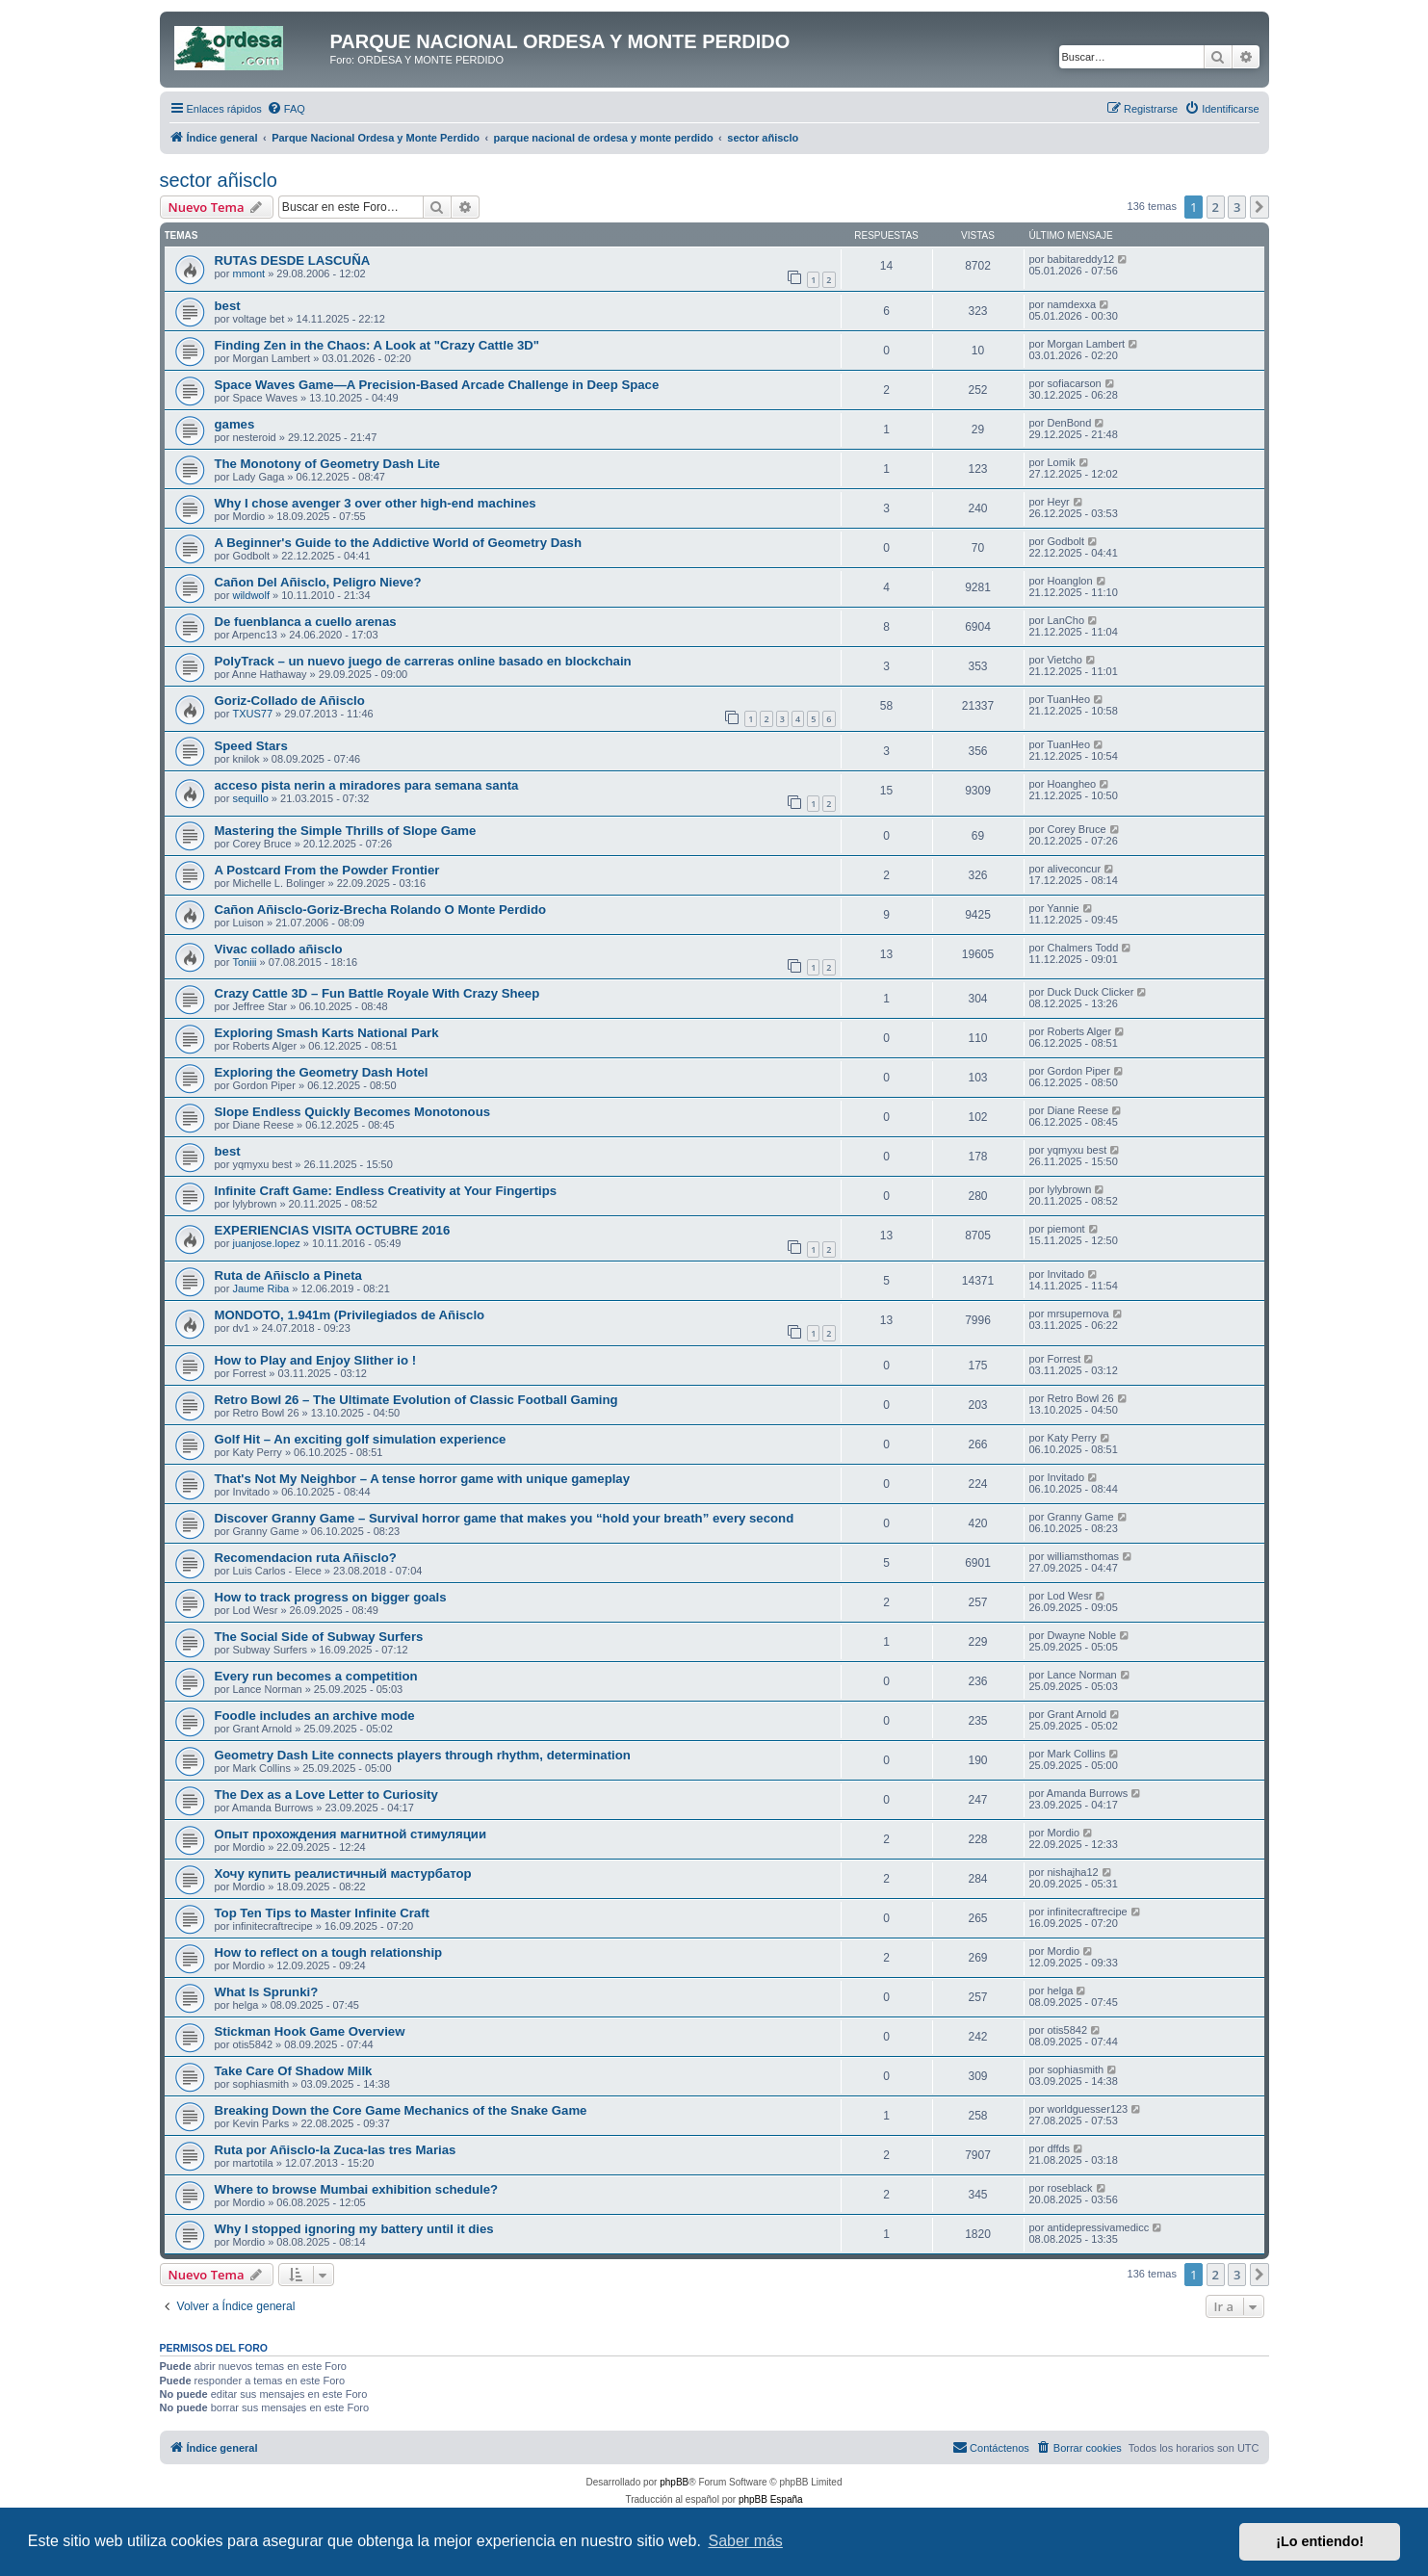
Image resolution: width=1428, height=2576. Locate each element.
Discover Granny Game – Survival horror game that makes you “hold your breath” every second (504, 1518)
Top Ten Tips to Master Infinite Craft (322, 1913)
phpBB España (771, 2499)
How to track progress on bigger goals (331, 1597)
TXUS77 (252, 713)
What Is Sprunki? (267, 1992)
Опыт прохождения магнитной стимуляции (351, 1834)
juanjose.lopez (265, 1243)
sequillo (250, 798)
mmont (248, 273)
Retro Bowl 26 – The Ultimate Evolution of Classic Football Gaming (416, 1399)
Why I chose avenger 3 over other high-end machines (375, 503)
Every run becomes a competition (316, 1676)
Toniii (244, 962)
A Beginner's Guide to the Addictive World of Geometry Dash (398, 542)
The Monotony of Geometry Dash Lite (327, 463)
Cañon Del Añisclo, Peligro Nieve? (318, 582)
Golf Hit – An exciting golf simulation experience (360, 1439)
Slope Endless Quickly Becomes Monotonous (353, 1112)
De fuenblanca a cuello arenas (306, 621)
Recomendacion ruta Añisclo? (306, 1557)
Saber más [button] (746, 2541)
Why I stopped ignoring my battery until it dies (354, 2229)
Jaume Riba (260, 1288)
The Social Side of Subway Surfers (319, 1636)
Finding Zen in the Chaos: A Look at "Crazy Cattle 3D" (377, 345)
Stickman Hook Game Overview (310, 2031)
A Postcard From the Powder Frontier (327, 870)
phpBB (674, 2482)
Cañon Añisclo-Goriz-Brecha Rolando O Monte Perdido (381, 909)
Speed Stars (251, 746)
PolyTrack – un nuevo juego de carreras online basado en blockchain (423, 661)
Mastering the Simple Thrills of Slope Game (346, 830)
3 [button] (1236, 207)
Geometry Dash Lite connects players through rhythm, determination (423, 1755)
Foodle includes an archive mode (315, 1715)
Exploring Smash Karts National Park (327, 1033)
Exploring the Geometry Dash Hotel (321, 1072)
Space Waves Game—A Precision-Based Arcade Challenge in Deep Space (437, 384)
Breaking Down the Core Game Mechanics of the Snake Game (401, 2110)
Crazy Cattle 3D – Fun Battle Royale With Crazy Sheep (377, 993)
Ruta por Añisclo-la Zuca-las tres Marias (335, 2150)
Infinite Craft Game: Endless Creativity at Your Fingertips (386, 1191)
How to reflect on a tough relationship (329, 1952)
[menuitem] (286, 108)
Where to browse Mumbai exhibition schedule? (357, 2189)
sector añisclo (218, 180)
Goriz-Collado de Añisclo (290, 700)
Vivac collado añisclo (279, 949)
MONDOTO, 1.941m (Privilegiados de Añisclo (350, 1315)
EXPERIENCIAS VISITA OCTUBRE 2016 (333, 1230)
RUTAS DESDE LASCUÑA (293, 260)
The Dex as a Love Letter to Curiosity (326, 1794)
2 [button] (1215, 207)
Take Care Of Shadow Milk (294, 2071)
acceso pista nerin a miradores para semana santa (367, 785)
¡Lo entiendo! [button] (1319, 2541)
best (228, 306)
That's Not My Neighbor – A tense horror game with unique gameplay (423, 1478)
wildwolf (251, 595)
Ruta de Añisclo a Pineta (288, 1275)
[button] (1259, 207)
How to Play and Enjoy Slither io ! (316, 1360)
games (235, 424)
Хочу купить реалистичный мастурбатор (343, 1873)
